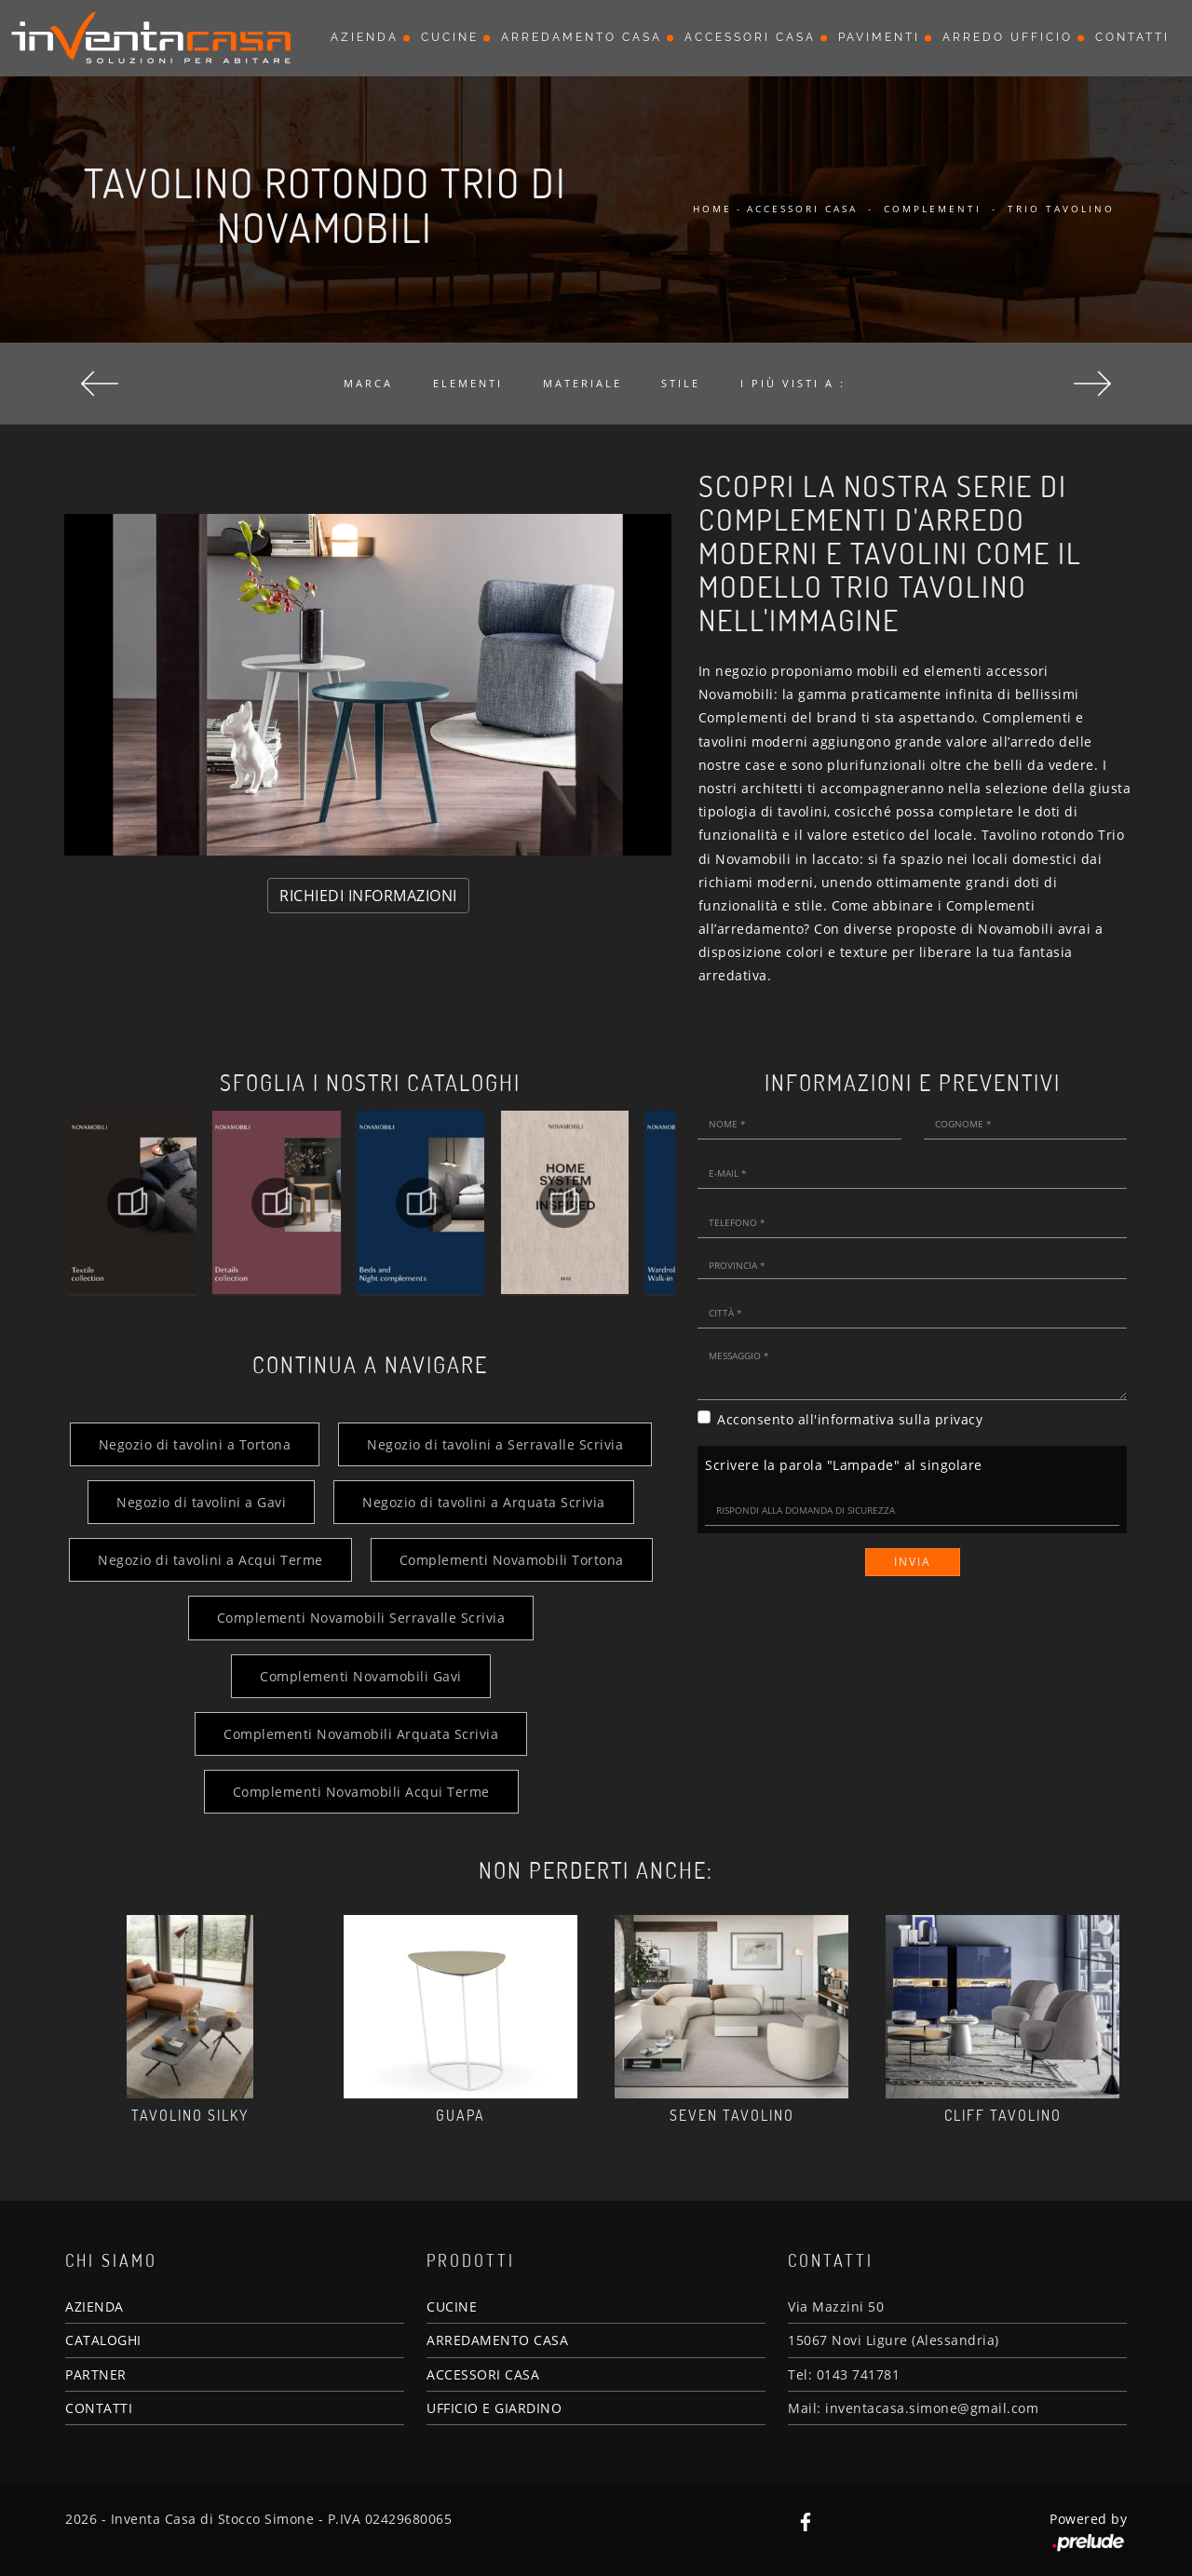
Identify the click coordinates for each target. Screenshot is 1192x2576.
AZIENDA (94, 2306)
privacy (959, 1419)
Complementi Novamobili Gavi (361, 1676)
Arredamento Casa (581, 37)
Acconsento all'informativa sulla (849, 1419)
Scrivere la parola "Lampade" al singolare (843, 1465)
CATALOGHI (103, 2340)
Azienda (365, 37)
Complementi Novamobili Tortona (512, 1560)
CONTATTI (98, 2408)
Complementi (933, 208)
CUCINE (452, 2306)
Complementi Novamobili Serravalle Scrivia (361, 1617)
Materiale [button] (582, 383)
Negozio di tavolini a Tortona (195, 1444)
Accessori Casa (750, 37)
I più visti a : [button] (793, 383)
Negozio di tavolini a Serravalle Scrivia (495, 1444)
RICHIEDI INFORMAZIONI (368, 895)
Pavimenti (879, 37)
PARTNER (96, 2374)
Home (712, 208)
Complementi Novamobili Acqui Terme (361, 1792)
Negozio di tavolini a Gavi (201, 1502)
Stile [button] (680, 383)
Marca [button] (368, 383)
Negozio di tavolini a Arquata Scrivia (483, 1502)
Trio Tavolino (1061, 208)
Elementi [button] (468, 383)
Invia (912, 1562)
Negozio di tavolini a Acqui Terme (210, 1560)
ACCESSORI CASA (483, 2374)
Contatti (1132, 37)
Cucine (450, 37)
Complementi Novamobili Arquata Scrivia (361, 1734)
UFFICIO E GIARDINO (494, 2408)
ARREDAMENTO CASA (497, 2340)
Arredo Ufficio (1007, 37)
